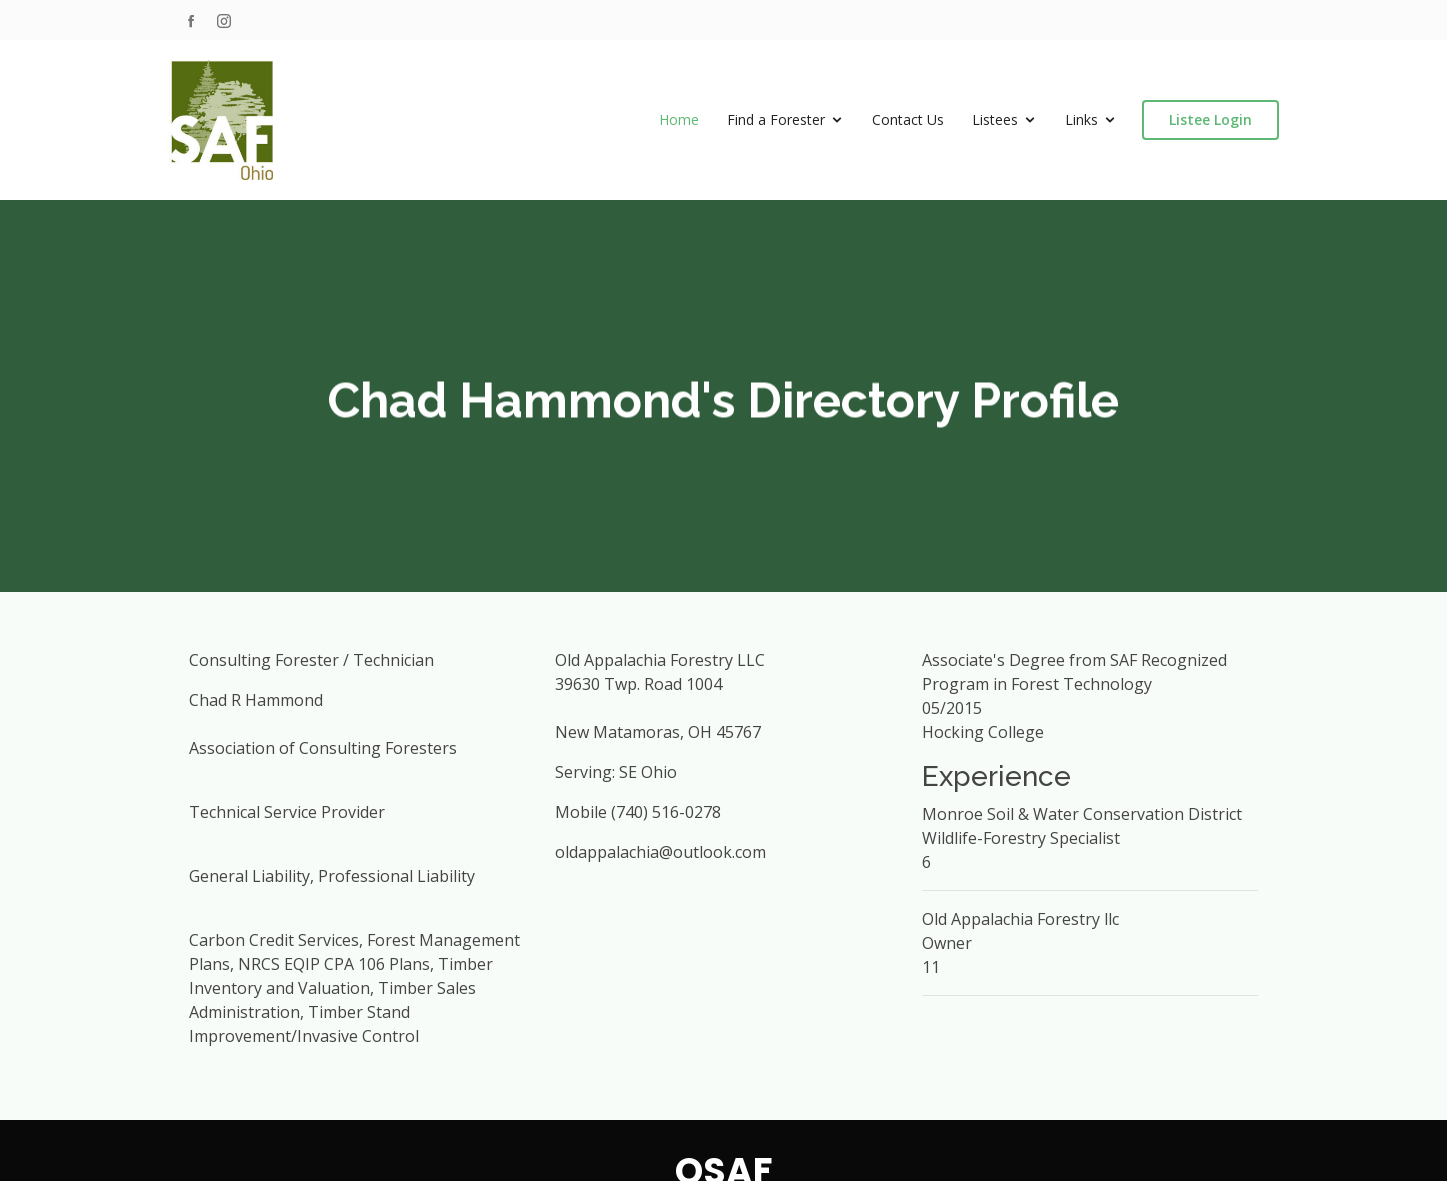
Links (1081, 119)
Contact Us (908, 119)
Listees (995, 119)
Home (679, 119)
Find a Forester (776, 119)
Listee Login (1210, 119)
